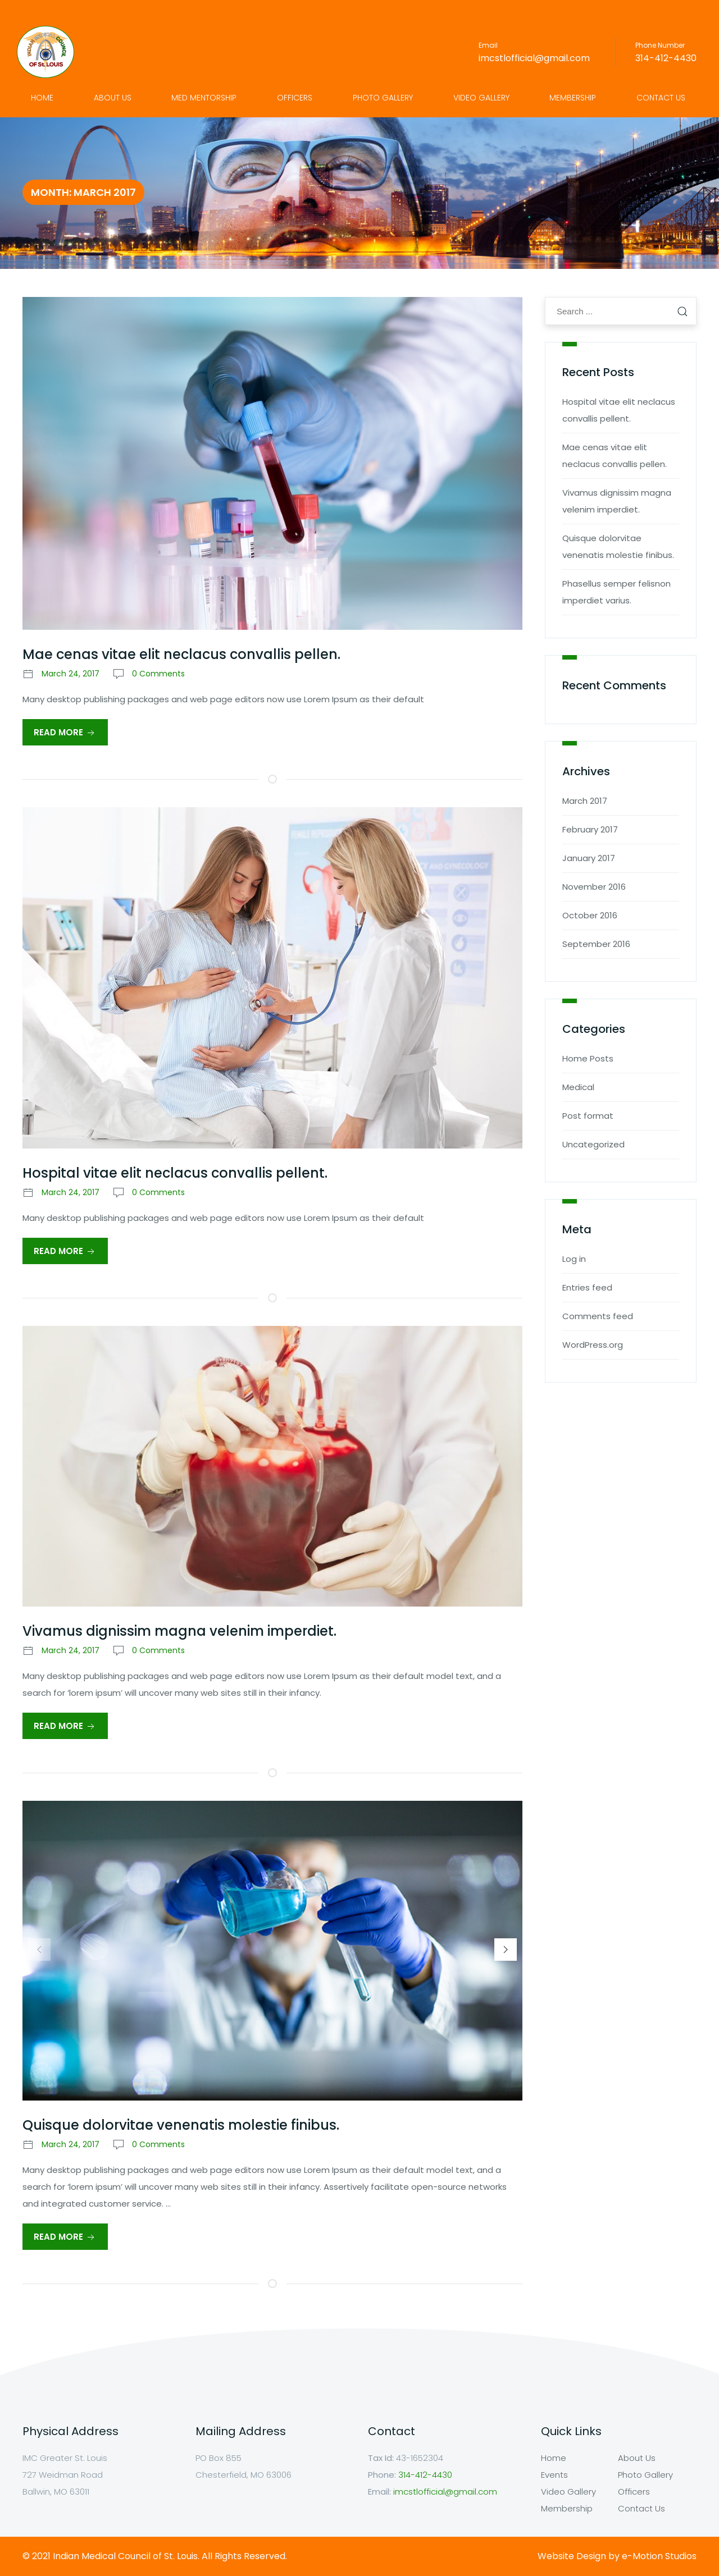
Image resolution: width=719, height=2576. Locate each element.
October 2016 (589, 915)
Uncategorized (593, 1144)
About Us (112, 97)
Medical (578, 1087)
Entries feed (587, 1287)
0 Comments (158, 673)
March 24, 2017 (70, 673)
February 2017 (590, 829)
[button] (505, 1949)
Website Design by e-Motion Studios (617, 2556)
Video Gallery (481, 97)
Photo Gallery (383, 97)
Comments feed (597, 1316)
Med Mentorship (203, 97)
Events (554, 2475)
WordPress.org (592, 1345)
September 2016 (596, 944)
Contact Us (660, 97)
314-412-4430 (666, 58)
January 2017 (588, 858)
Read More (65, 732)
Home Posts (587, 1058)
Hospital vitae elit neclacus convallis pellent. (174, 1173)
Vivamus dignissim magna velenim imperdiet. (179, 1631)
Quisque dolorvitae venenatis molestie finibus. (180, 2125)
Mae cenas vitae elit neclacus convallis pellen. (181, 654)
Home (42, 97)
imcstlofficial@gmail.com (534, 58)
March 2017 (584, 801)
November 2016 (594, 887)
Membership (572, 97)
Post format (587, 1116)
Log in (574, 1259)
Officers (294, 97)
